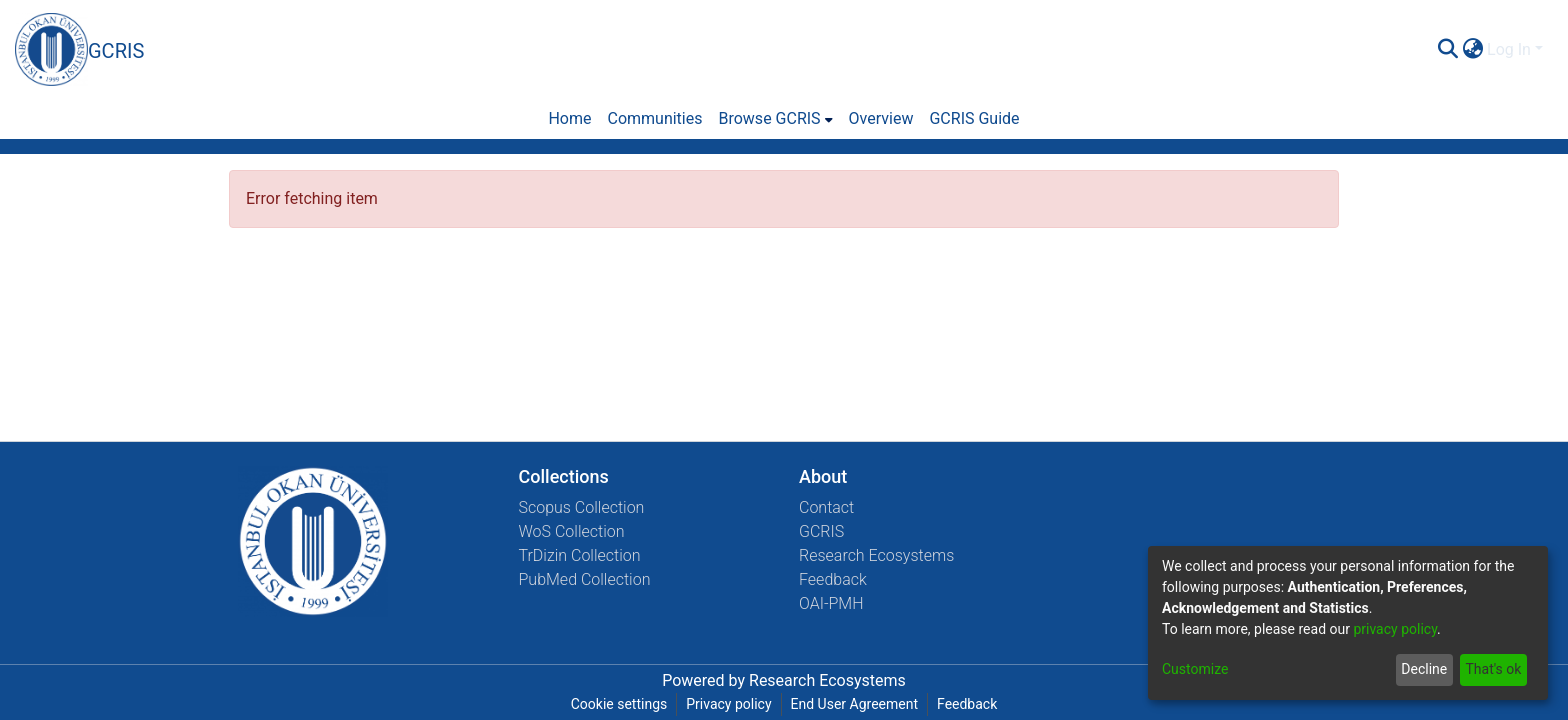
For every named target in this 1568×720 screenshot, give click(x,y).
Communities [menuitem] (654, 118)
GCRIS (821, 531)
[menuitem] (1472, 50)
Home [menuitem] (569, 118)
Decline (1424, 669)
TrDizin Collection (580, 555)
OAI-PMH (831, 603)
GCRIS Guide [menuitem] (974, 118)
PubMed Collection (585, 579)
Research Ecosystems (876, 555)
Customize (1195, 669)
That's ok (1493, 669)
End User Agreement (854, 704)
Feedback (833, 579)
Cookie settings (619, 704)
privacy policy (1395, 629)
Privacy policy (728, 704)
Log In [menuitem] (1509, 49)
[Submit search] (1447, 50)
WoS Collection (572, 531)
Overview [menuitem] (881, 118)
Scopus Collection (582, 507)
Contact (826, 507)
